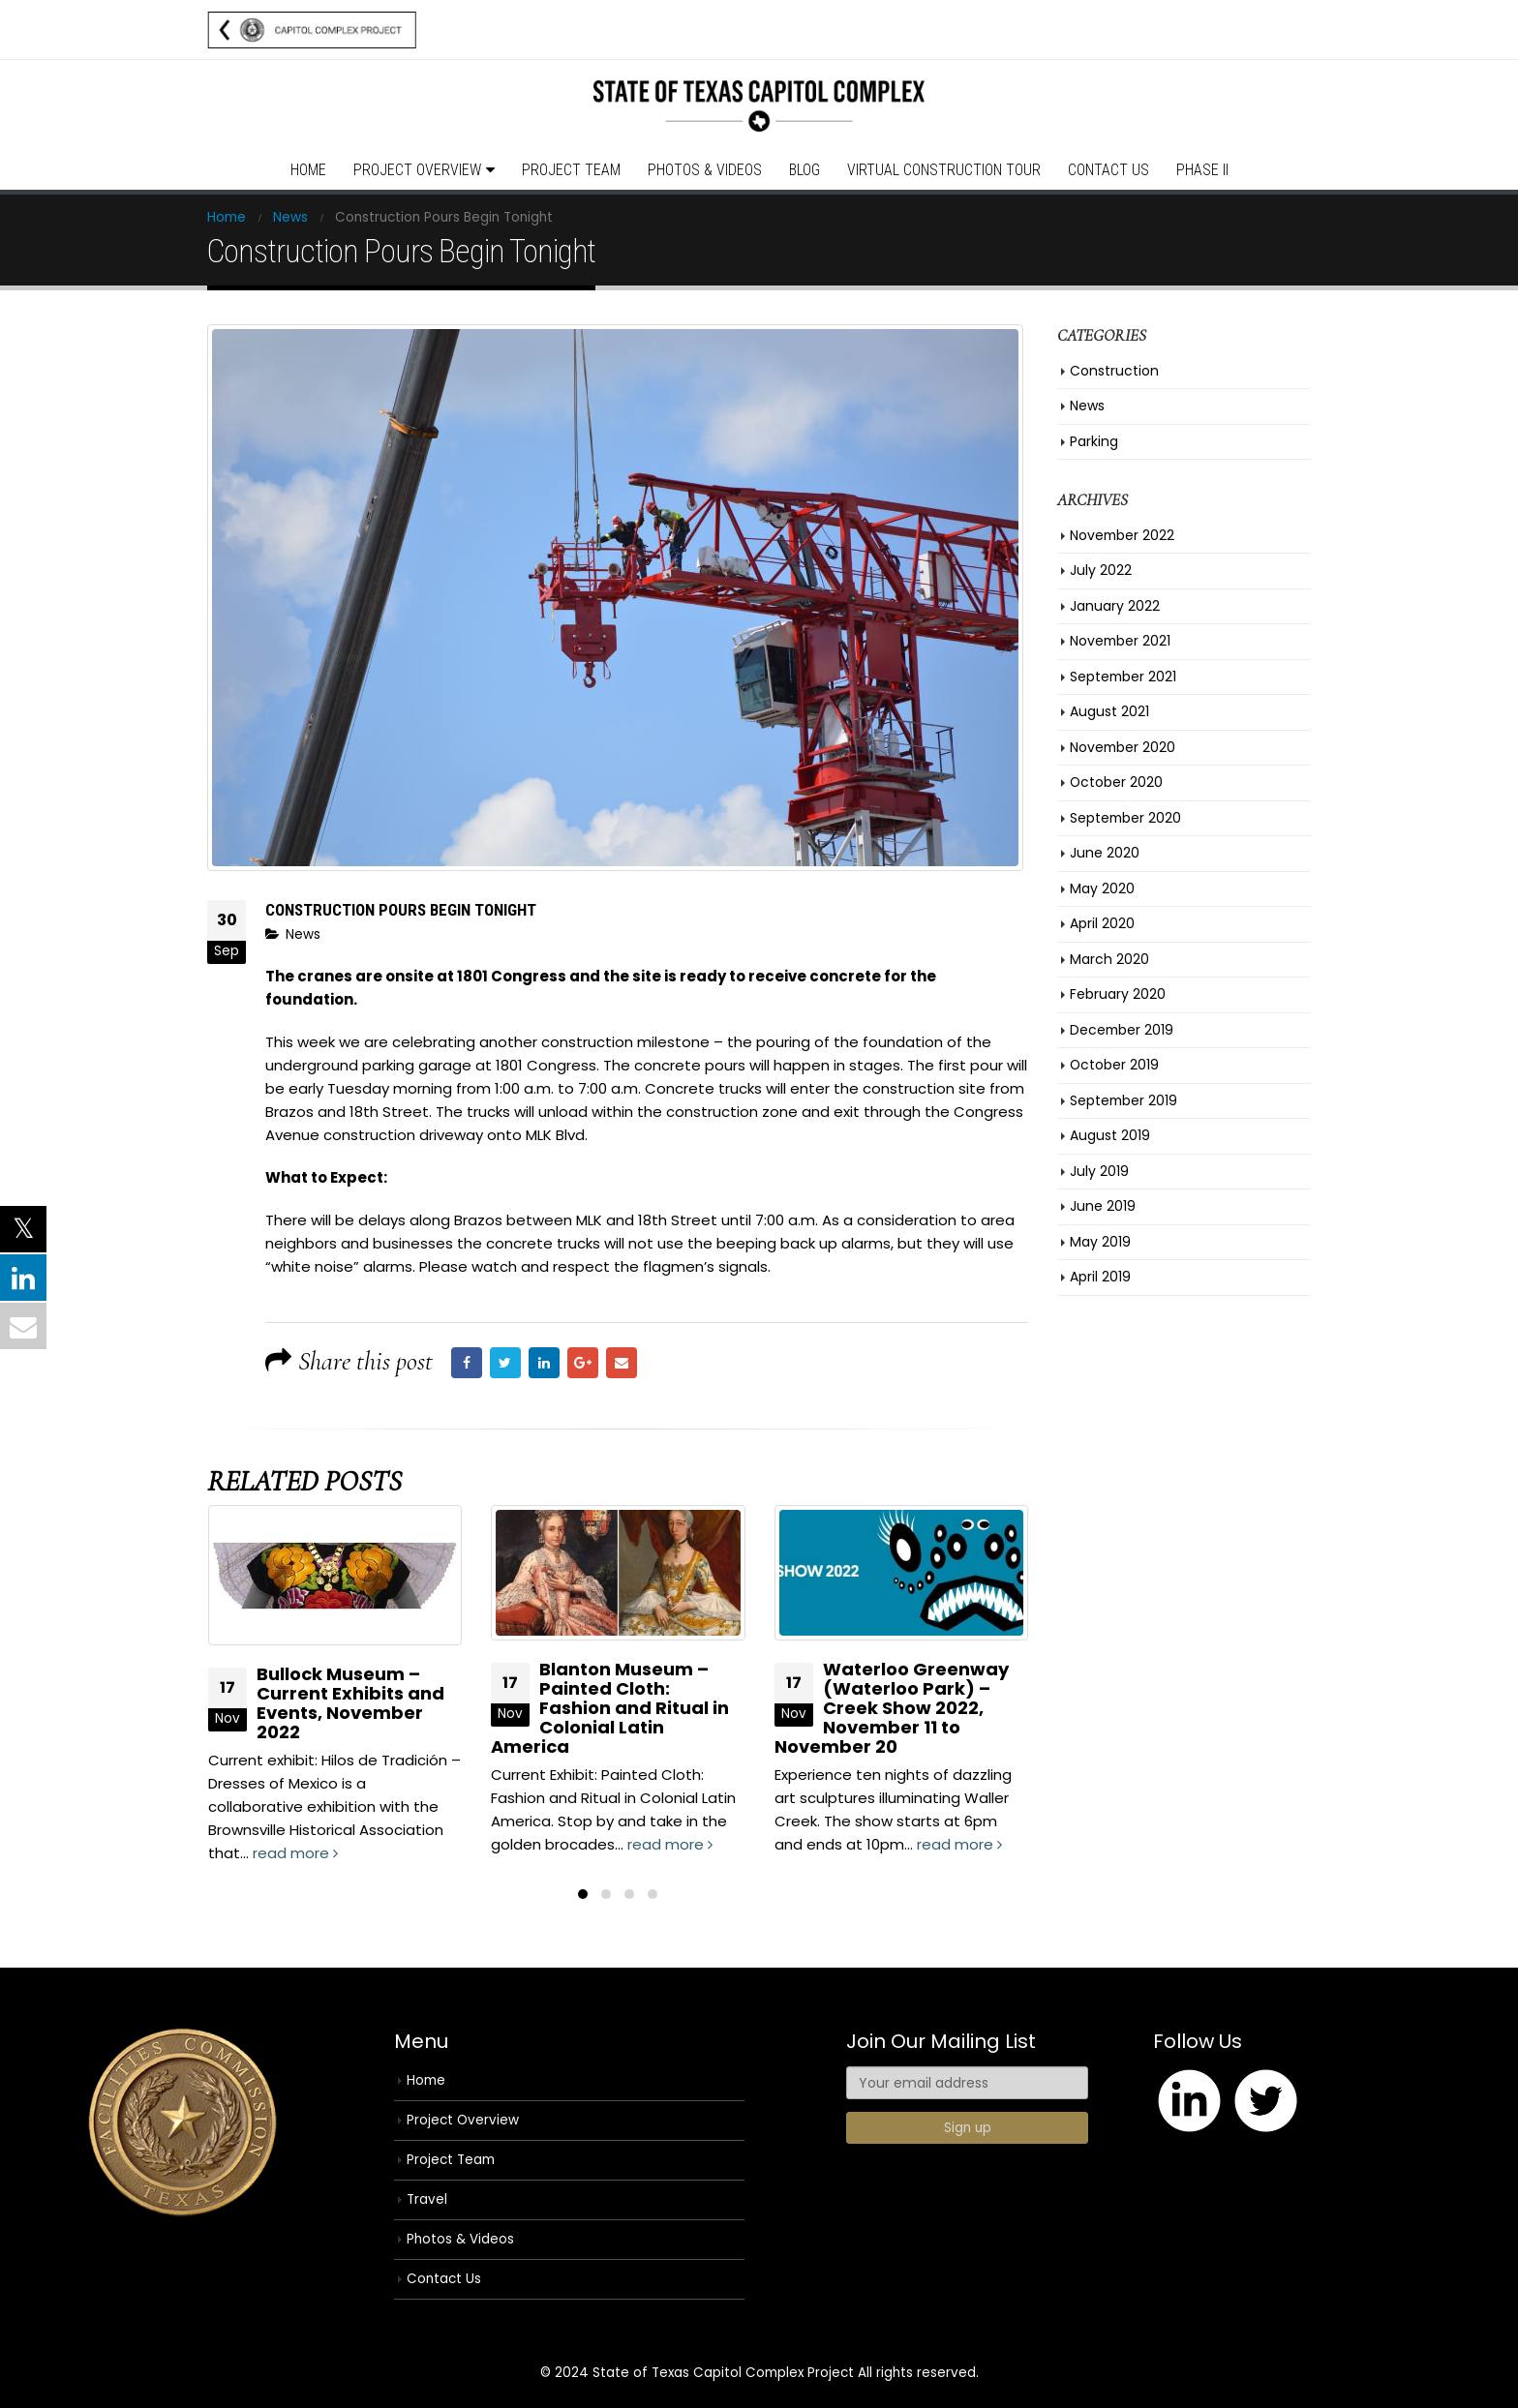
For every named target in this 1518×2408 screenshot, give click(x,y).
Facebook (466, 1362)
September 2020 (1125, 818)
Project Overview (417, 170)
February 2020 (1118, 994)
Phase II (1202, 170)
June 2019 (1103, 1206)
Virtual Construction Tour (944, 170)
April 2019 (1100, 1276)
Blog (804, 170)
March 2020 (1109, 959)
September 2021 (1123, 676)
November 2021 (1120, 640)
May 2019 (1100, 1241)
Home (308, 170)
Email (621, 1362)
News (303, 934)
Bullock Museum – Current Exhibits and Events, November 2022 (350, 1703)
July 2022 (1101, 570)
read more (295, 1853)
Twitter (505, 1362)
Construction (1114, 370)
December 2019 (1121, 1029)
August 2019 (1110, 1135)
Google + (582, 1362)
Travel (427, 2199)
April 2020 (1102, 923)
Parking (1094, 441)
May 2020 (1102, 888)
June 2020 (1104, 852)
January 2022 (1115, 606)
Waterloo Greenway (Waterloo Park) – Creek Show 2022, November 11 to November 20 (891, 1708)
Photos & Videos (705, 170)
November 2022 (1122, 535)
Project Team (571, 170)
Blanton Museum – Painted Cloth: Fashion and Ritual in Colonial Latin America (610, 1708)
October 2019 (1114, 1064)
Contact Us (1108, 170)
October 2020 (1116, 782)
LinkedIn (544, 1362)
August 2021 (1109, 711)
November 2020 (1122, 747)
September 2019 (1123, 1100)
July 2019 (1099, 1171)
